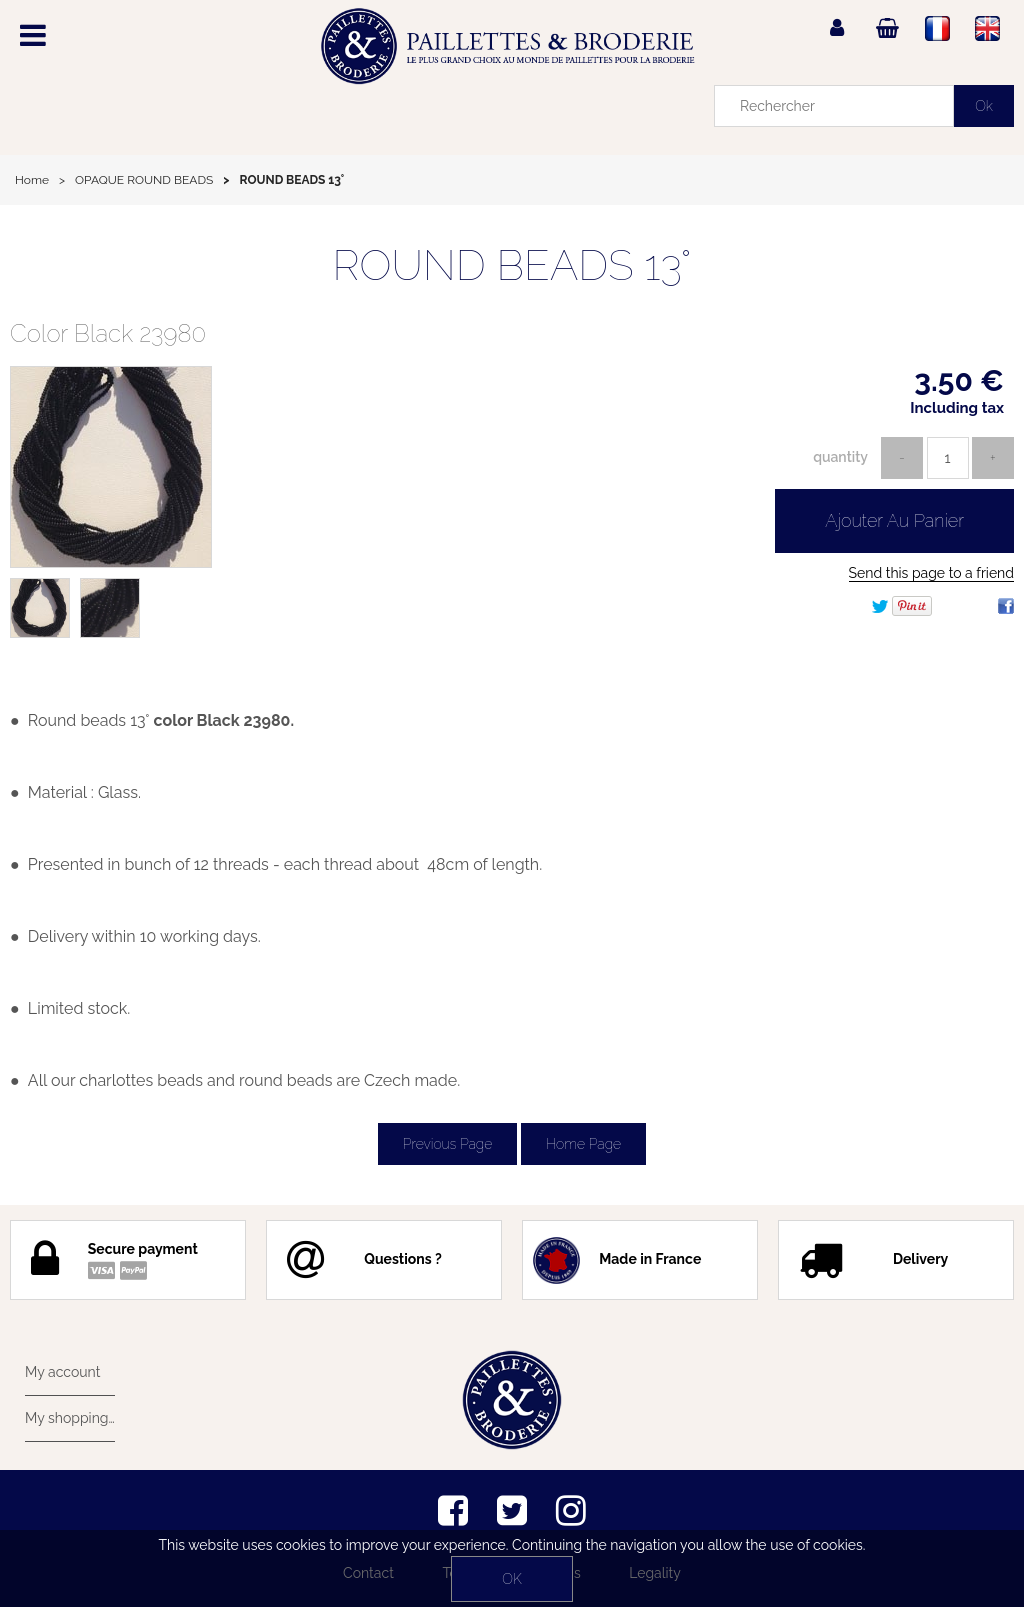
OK (511, 1579)
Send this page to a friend (931, 573)
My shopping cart (70, 1418)
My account (62, 1372)
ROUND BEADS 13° (512, 265)
